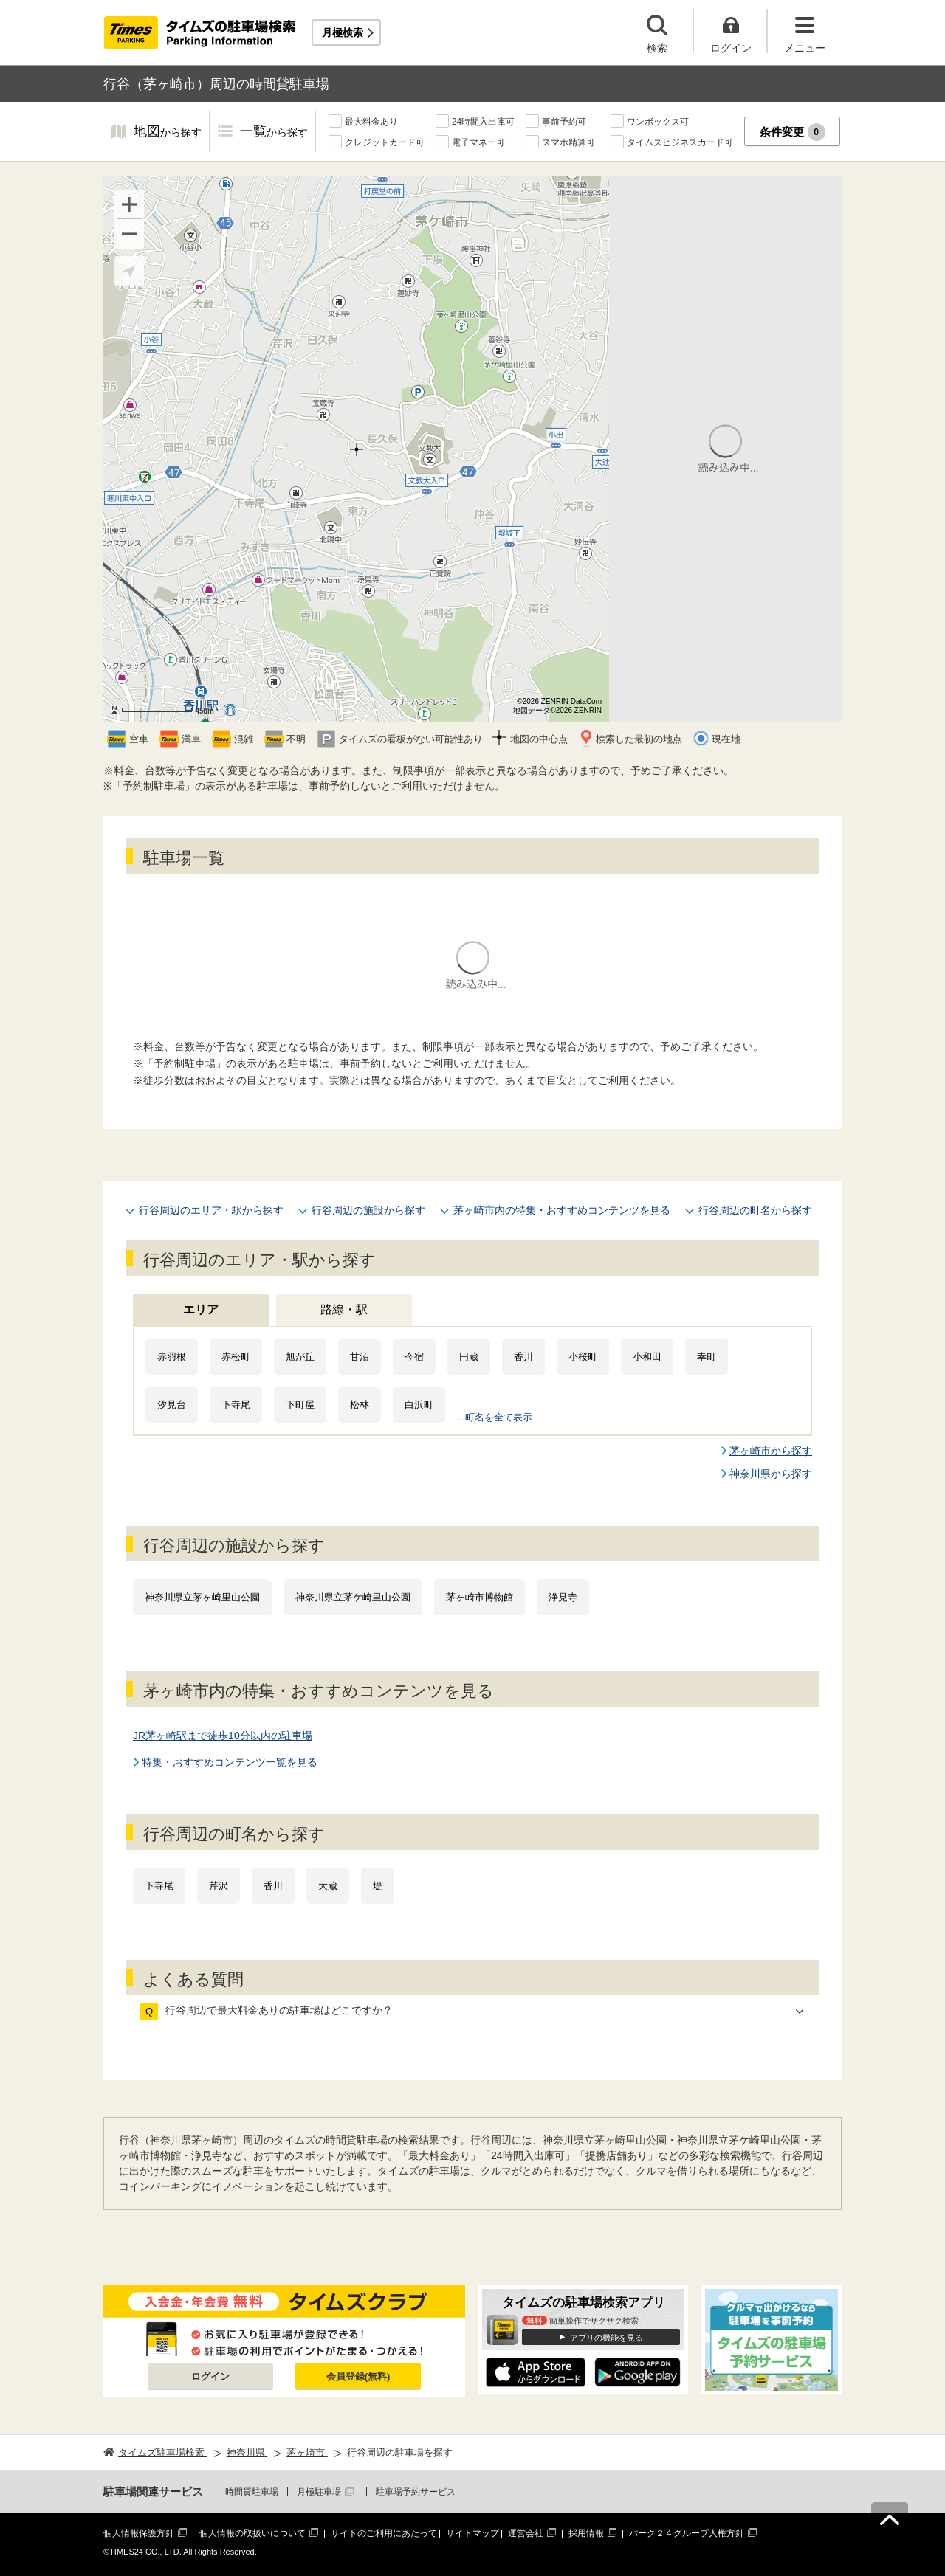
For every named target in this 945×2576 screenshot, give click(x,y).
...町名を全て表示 (494, 1417)
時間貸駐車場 (251, 2492)
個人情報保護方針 (138, 2533)
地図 (168, 132)
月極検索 (342, 32)
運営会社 (525, 2533)
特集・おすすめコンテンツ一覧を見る (229, 1762)
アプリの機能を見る (606, 2337)
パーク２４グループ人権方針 (686, 2533)
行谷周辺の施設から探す (368, 1210)
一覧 (274, 132)
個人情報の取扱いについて (252, 2533)
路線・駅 (344, 1309)
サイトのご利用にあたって (384, 2533)
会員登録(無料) (358, 2376)
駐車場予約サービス (416, 2492)
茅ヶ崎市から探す (770, 1451)
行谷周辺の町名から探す (755, 1210)
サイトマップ (472, 2533)
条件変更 (792, 132)
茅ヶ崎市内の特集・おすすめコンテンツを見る (561, 1210)
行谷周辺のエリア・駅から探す (211, 1210)
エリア (201, 1309)
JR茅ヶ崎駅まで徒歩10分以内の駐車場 (222, 1735)
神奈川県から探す (770, 1473)
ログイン (210, 2376)
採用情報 (586, 2533)
